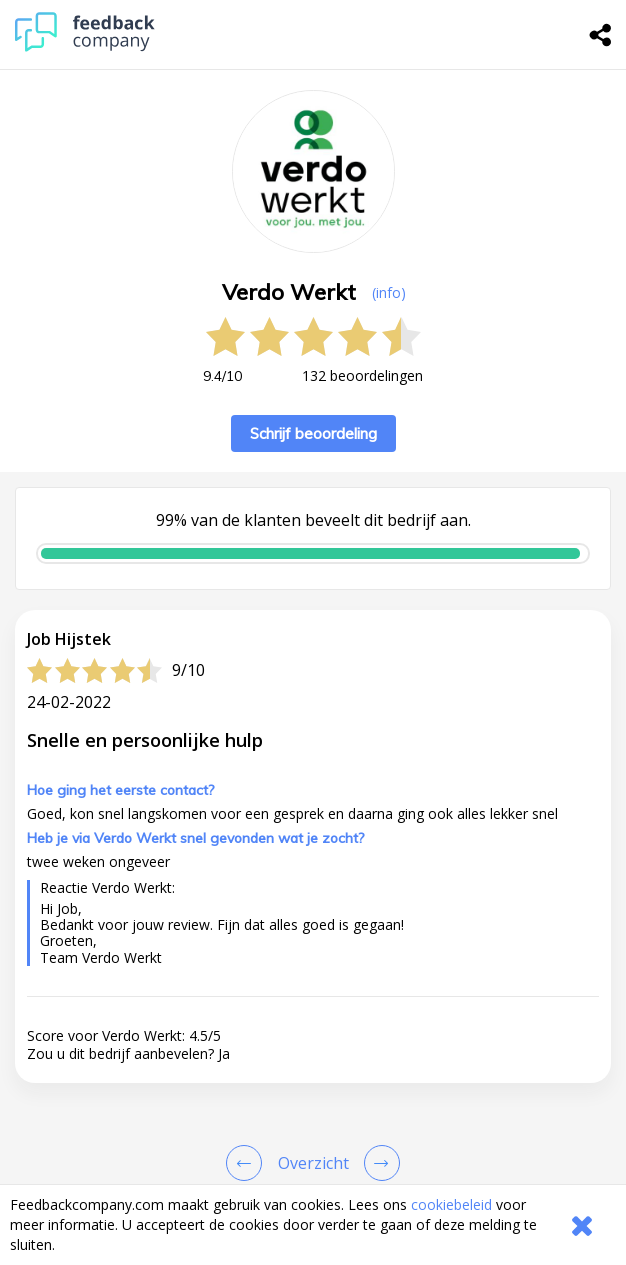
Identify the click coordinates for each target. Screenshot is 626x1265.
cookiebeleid (451, 1204)
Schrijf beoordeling (313, 433)
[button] (313, 1136)
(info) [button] (389, 292)
